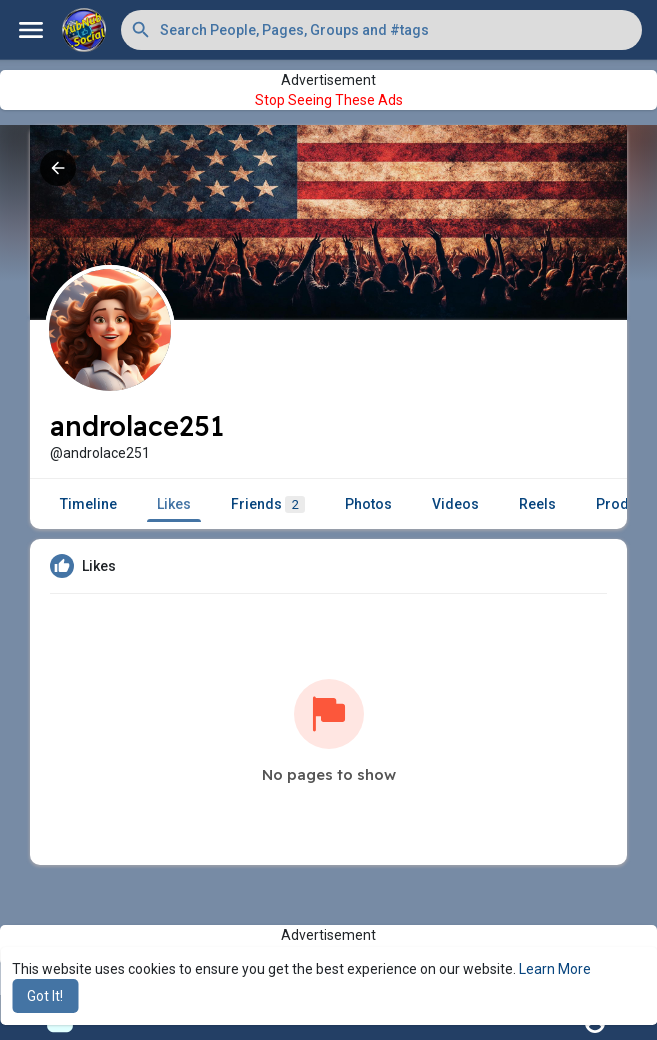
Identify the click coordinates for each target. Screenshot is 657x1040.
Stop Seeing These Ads (329, 100)
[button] (381, 30)
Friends (268, 504)
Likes (174, 504)
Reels (537, 504)
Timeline (88, 504)
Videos (455, 504)
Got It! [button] (45, 996)
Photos (368, 504)
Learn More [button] (555, 969)
